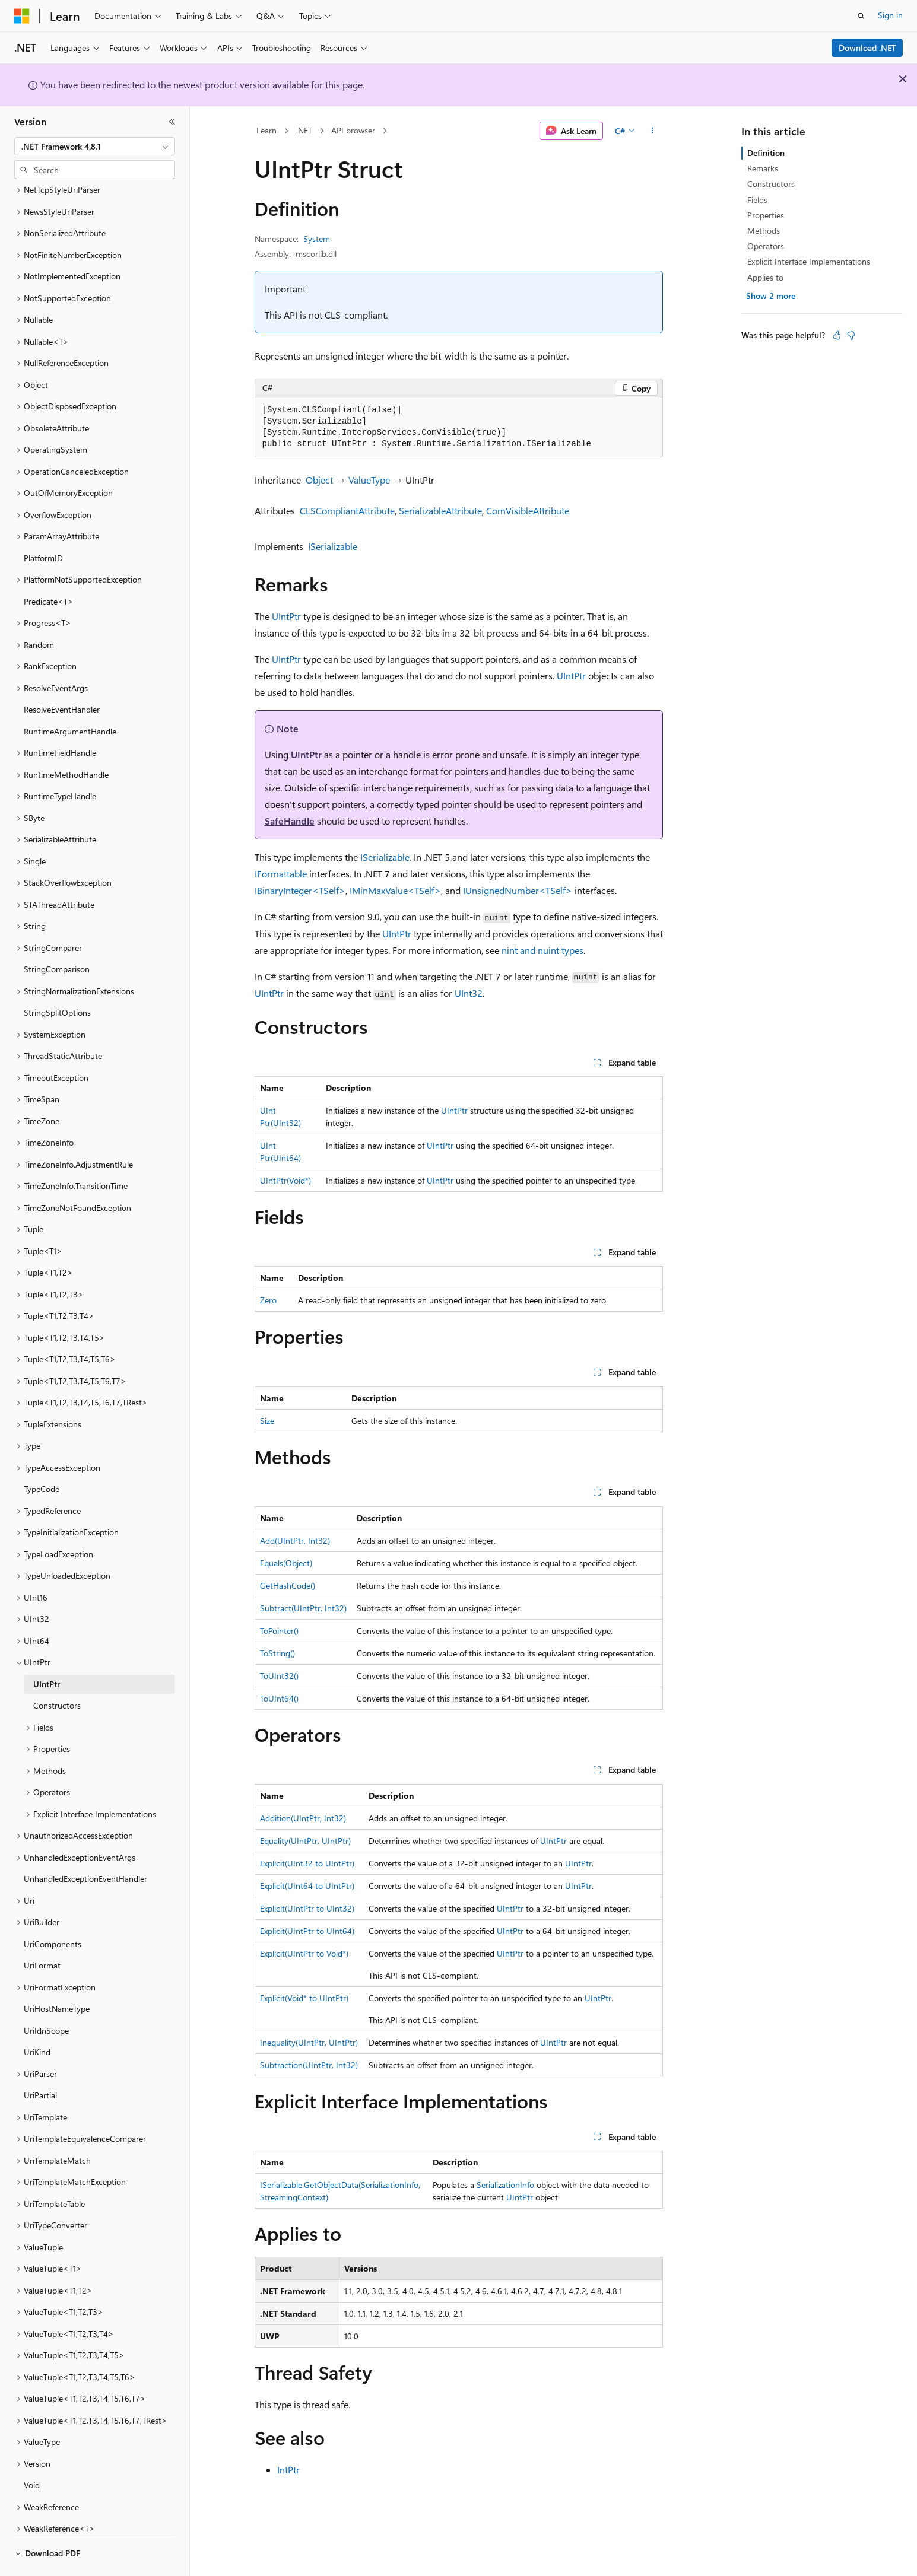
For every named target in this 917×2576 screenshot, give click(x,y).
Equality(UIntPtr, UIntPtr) (305, 1840)
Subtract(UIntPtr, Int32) (303, 1608)
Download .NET (867, 47)
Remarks (762, 168)
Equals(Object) (286, 1563)
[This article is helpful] (837, 335)
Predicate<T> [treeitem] (49, 568)
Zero (268, 1300)
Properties (765, 215)
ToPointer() (279, 1630)
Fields (757, 199)
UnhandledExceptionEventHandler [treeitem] (85, 1846)
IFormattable (281, 873)
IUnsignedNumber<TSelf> (517, 890)
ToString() (277, 1653)
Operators (765, 246)
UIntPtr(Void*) (285, 1180)
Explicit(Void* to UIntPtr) (304, 1997)
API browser (353, 130)
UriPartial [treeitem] (40, 2062)
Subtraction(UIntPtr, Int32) (309, 2065)
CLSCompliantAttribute (347, 510)
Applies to (765, 277)
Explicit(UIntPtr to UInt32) (307, 1908)
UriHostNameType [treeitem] (57, 1976)
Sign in (890, 15)
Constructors (771, 183)
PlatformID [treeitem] (43, 525)
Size (267, 1420)
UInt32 (469, 993)
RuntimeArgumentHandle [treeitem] (70, 698)
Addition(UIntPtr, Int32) (303, 1818)
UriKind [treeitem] (37, 2019)
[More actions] (652, 131)
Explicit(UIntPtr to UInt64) (307, 1930)
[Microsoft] (22, 16)
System (316, 238)
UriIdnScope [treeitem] (46, 1997)
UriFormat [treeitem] (42, 1932)
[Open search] (861, 16)
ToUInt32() (279, 1675)
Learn (266, 130)
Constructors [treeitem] (57, 1672)
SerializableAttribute (440, 510)
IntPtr (288, 2469)
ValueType (369, 479)
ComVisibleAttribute (527, 510)
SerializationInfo (505, 2184)
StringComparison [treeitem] (57, 936)
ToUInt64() (279, 1698)
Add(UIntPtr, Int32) (295, 1540)
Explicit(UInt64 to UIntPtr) (307, 1885)
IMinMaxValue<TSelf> (395, 890)
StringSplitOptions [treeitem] (57, 979)
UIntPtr (286, 616)
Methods (763, 230)
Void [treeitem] (32, 2452)
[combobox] (94, 146)
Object (319, 479)
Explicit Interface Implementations (808, 261)
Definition (766, 152)
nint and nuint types (542, 950)
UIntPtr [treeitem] (46, 1651)
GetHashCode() (287, 1585)
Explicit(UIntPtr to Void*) (304, 1953)
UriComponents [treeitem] (52, 1911)
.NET (304, 130)
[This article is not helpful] (851, 335)
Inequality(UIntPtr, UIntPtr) (309, 2042)
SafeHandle (290, 821)
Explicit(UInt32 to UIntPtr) (307, 1863)
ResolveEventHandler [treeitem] (62, 676)
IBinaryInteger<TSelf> (300, 890)
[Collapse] (172, 121)
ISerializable (332, 546)
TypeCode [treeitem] (41, 1456)
